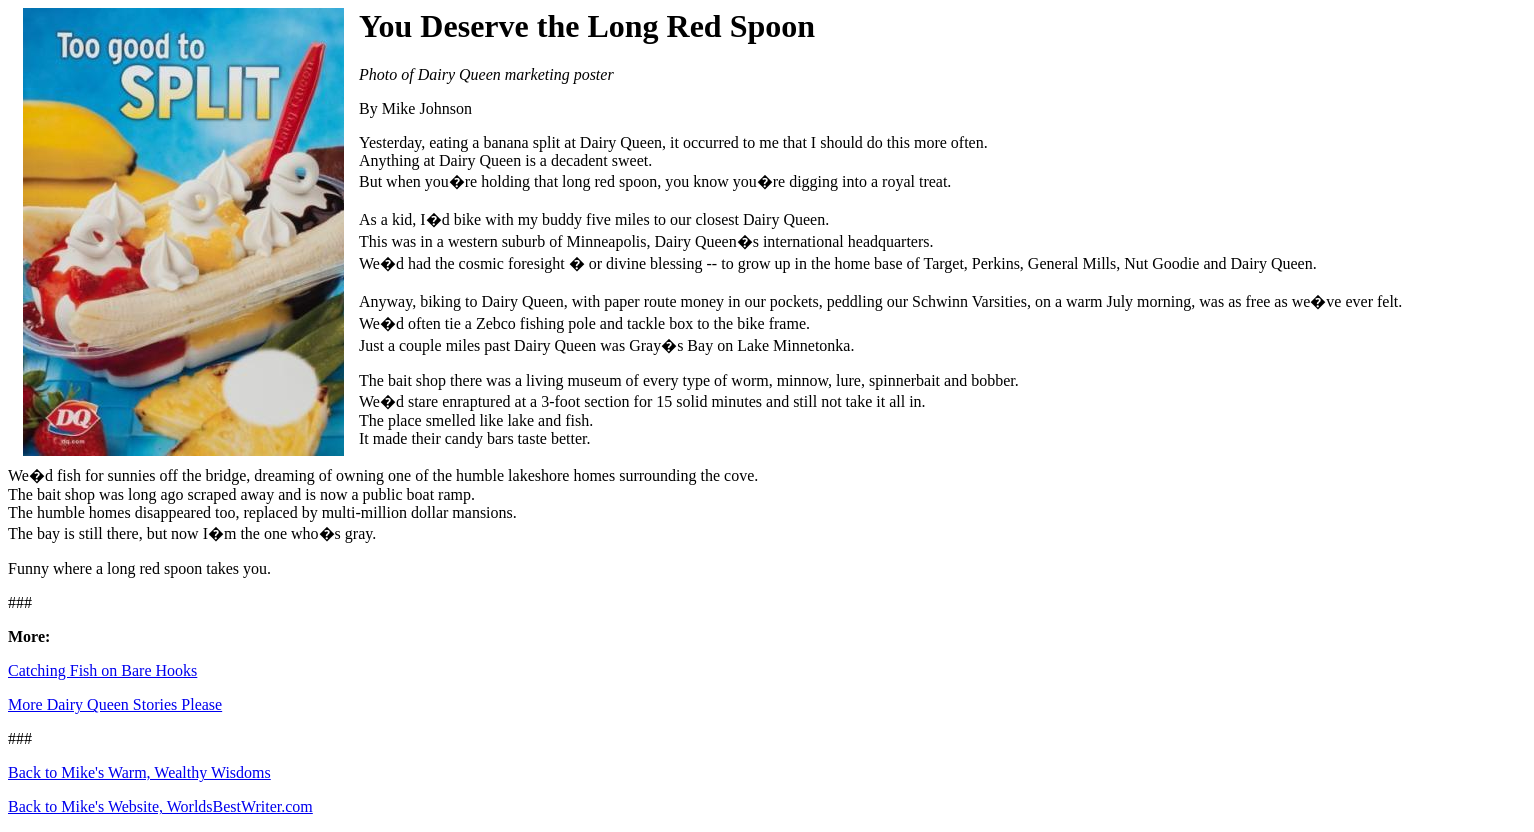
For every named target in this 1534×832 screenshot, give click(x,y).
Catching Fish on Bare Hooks (102, 670)
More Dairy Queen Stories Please (115, 704)
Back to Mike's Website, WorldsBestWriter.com (160, 806)
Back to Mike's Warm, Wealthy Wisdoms (139, 772)
